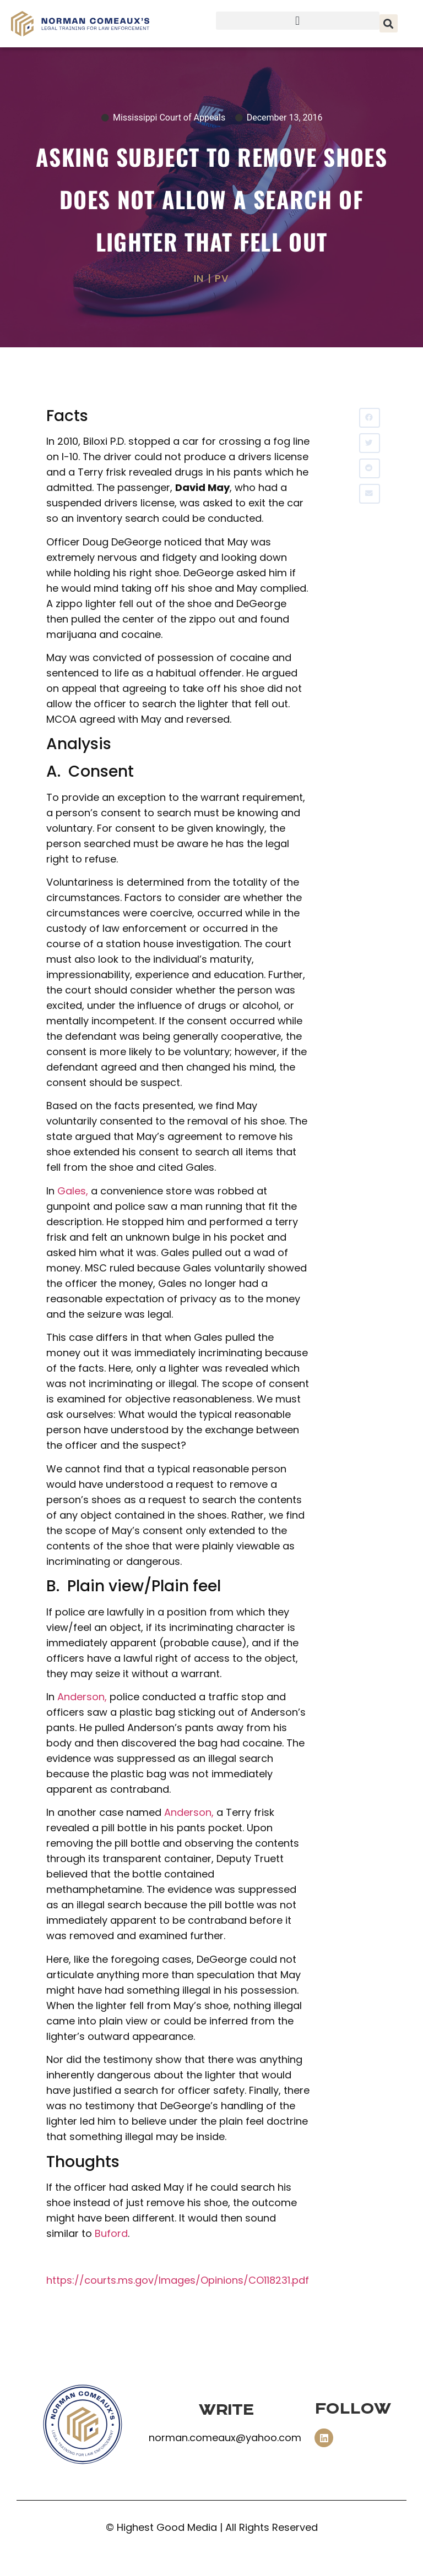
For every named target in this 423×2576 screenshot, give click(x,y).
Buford (111, 2233)
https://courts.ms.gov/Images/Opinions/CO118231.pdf (177, 2280)
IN (199, 278)
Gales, (72, 1191)
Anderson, (82, 1697)
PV (222, 278)
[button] (297, 21)
